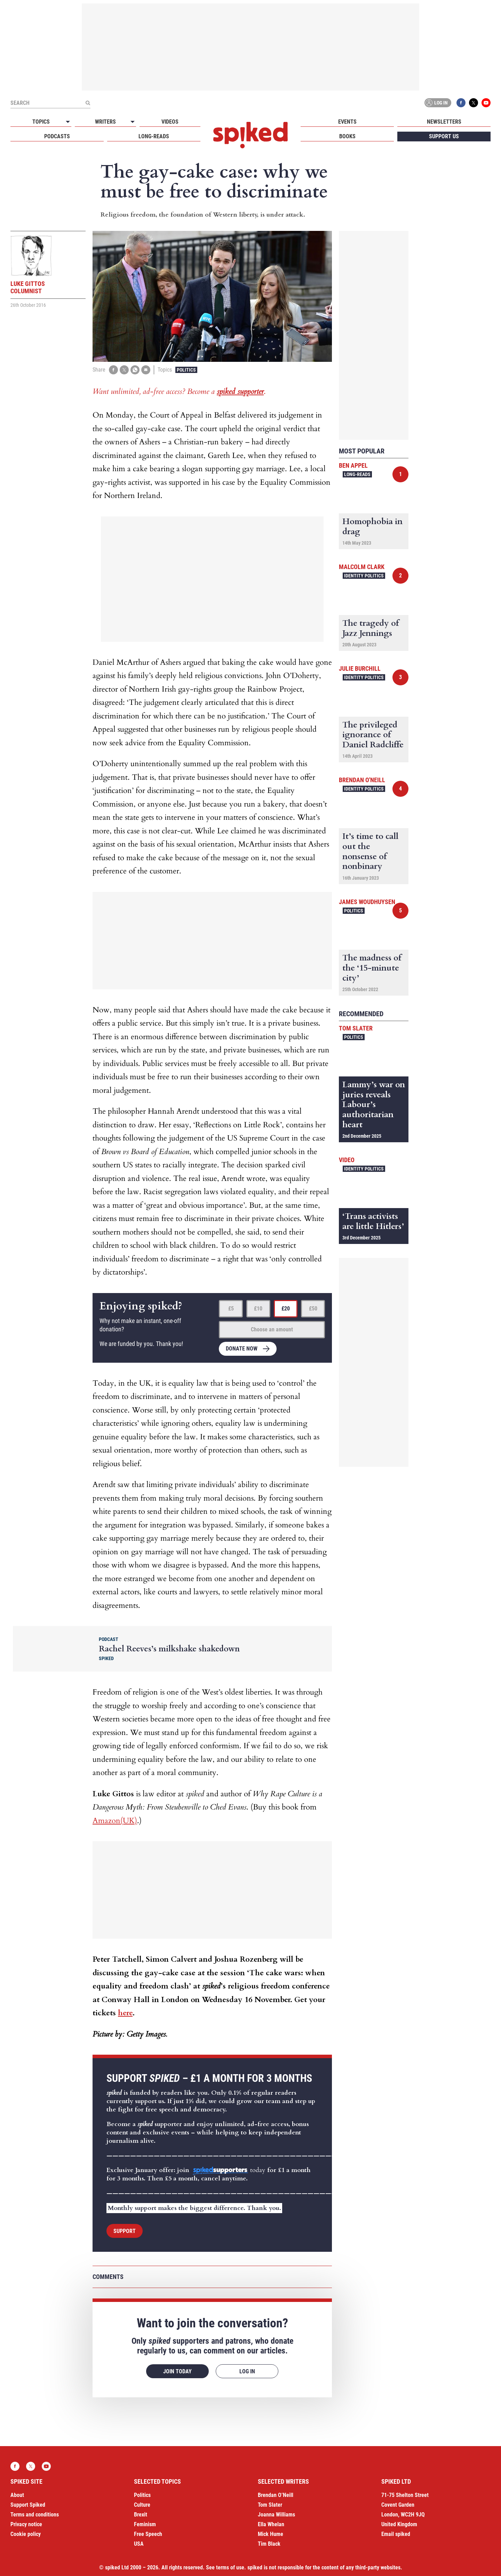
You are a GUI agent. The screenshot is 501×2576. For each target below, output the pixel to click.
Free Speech (148, 2534)
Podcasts (57, 136)
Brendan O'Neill (362, 780)
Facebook (461, 102)
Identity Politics (364, 575)
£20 (285, 1308)
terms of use (230, 2567)
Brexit (140, 2514)
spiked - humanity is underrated (250, 135)
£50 (313, 1308)
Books (347, 136)
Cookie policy (25, 2534)
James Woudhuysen (367, 901)
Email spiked (395, 2534)
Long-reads (153, 136)
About (17, 2495)
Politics (186, 370)
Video (347, 1160)
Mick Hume (270, 2534)
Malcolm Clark (361, 566)
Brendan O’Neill (275, 2495)
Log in (437, 102)
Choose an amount (272, 1329)
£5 (231, 1308)
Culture (142, 2504)
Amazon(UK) (115, 1820)
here (125, 2013)
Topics (41, 121)
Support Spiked (27, 2504)
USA (139, 2543)
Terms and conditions (34, 2514)
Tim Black (269, 2543)
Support (124, 2231)
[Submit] (87, 103)
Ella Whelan (271, 2524)
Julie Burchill (360, 668)
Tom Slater (356, 1028)
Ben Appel (353, 465)
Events (347, 121)
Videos (169, 121)
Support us (444, 136)
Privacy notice (26, 2524)
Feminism (145, 2524)
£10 (258, 1308)
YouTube (486, 102)
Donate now (241, 1348)
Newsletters (444, 121)
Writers (105, 121)
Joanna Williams (276, 2514)
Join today (177, 2371)
